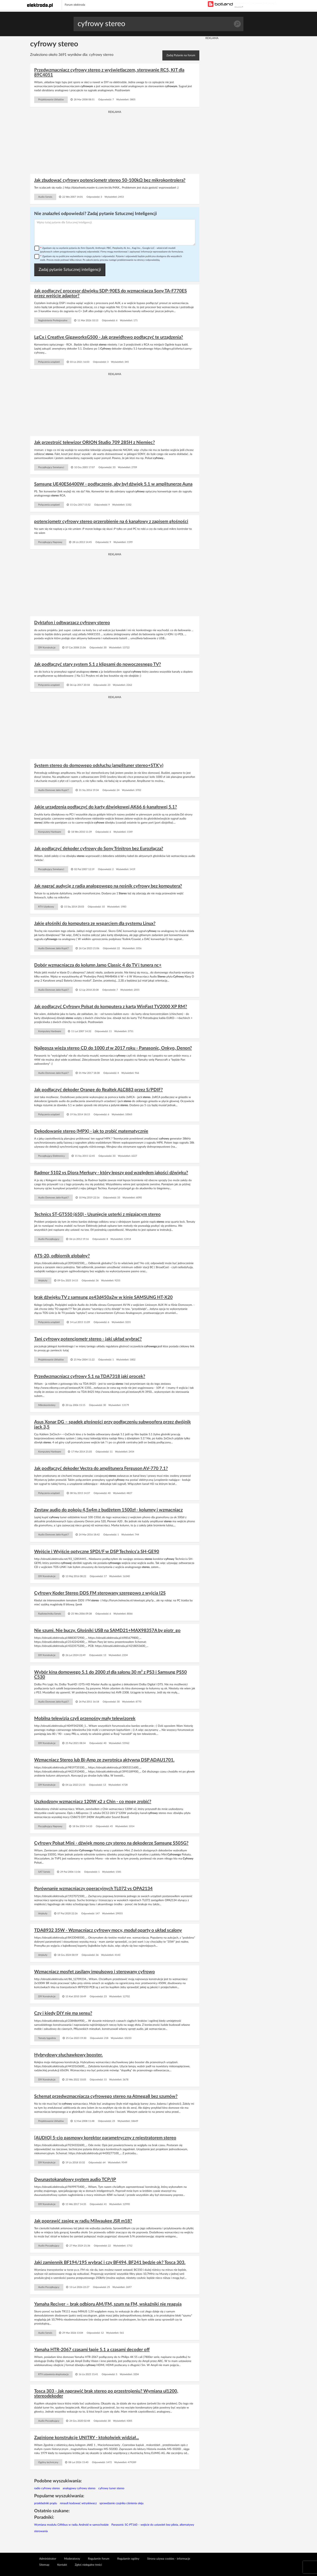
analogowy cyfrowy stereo (79, 2488)
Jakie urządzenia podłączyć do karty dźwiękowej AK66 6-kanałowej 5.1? (105, 807)
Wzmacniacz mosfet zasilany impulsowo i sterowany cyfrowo (94, 1972)
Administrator (47, 2558)
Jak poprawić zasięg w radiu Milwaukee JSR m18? (83, 2221)
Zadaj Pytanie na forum (180, 55)
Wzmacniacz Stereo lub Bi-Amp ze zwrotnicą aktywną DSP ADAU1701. (104, 1760)
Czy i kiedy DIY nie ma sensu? (63, 2013)
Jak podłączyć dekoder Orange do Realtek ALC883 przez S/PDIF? (98, 1090)
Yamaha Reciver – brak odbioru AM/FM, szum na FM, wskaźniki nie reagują (108, 2304)
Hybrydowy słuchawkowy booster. (68, 2055)
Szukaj (237, 24)
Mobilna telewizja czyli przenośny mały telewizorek (84, 1718)
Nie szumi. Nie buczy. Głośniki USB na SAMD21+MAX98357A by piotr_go (107, 1630)
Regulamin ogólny (128, 2558)
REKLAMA (239, 6)
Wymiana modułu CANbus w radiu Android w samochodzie (71, 2524)
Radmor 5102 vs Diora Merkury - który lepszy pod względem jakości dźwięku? (111, 1172)
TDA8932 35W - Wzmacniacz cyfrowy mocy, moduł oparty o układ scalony (108, 1930)
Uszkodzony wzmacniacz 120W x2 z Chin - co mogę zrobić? (92, 1801)
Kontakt (62, 2564)
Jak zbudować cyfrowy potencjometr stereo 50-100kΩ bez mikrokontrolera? (109, 180)
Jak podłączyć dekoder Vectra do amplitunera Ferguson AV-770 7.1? (101, 1468)
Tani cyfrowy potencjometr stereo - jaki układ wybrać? (88, 1339)
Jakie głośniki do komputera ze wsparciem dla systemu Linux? (94, 923)
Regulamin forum (98, 2558)
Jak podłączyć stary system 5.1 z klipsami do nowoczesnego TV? (97, 664)
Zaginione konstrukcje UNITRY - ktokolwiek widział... (86, 2437)
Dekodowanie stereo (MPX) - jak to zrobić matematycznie (91, 1131)
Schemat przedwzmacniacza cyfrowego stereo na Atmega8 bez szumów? (106, 2096)
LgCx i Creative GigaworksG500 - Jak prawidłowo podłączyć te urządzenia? (108, 337)
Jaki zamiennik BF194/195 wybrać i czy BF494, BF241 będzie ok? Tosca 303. (109, 2262)
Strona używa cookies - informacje (168, 2558)
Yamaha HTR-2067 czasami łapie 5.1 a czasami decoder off (92, 2349)
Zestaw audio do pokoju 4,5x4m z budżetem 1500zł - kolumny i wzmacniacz (108, 1510)
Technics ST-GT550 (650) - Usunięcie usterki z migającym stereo (97, 1214)
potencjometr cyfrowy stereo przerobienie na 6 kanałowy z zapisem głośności (111, 521)
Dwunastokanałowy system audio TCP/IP (75, 2179)
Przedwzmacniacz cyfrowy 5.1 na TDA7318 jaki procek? (89, 1376)
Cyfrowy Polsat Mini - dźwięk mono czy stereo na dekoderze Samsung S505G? (111, 1843)
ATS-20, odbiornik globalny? (62, 1256)
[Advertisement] (114, 142)
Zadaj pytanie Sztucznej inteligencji (70, 270)
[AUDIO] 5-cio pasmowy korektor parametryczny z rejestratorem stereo (105, 2138)
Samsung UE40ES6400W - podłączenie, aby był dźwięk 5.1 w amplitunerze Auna (113, 484)
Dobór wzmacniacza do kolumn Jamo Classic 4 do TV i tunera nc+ (98, 965)
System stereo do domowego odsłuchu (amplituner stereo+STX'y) (98, 765)
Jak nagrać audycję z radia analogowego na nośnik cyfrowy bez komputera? (108, 886)
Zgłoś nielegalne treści (88, 2564)
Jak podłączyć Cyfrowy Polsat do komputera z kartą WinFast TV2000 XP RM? (110, 1006)
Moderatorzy (72, 2558)
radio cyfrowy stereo (47, 2488)
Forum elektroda (75, 4)
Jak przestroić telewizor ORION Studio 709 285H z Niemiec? (94, 442)
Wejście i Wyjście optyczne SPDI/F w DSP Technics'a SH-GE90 (96, 1551)
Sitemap (44, 2564)
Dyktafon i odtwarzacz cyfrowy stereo (72, 622)
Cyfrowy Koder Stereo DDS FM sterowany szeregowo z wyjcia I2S (100, 1593)
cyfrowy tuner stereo (111, 2488)
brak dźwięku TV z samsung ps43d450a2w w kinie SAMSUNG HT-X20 (103, 1297)
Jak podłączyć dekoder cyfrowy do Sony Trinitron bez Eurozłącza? (98, 848)
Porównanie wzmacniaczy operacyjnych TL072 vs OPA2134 (93, 1888)
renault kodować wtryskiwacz (78, 2503)
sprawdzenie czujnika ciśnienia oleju (121, 2503)
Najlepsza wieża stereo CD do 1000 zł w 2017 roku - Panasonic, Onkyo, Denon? (113, 1048)
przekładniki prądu (45, 2503)
